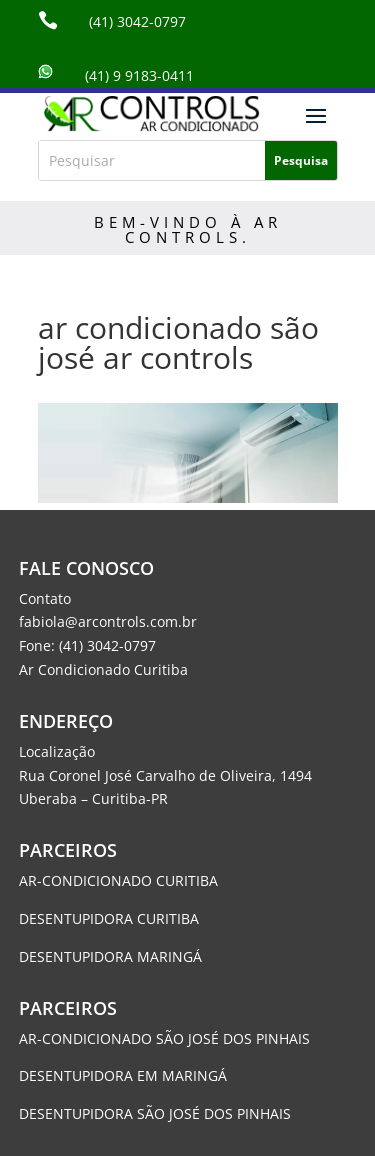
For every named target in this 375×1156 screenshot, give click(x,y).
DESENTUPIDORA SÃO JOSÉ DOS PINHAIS (157, 1113)
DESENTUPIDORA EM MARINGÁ (123, 1075)
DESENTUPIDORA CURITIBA (109, 918)
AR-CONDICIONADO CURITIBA (118, 880)
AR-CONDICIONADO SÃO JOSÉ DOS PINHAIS (164, 1038)
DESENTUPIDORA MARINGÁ (110, 956)
